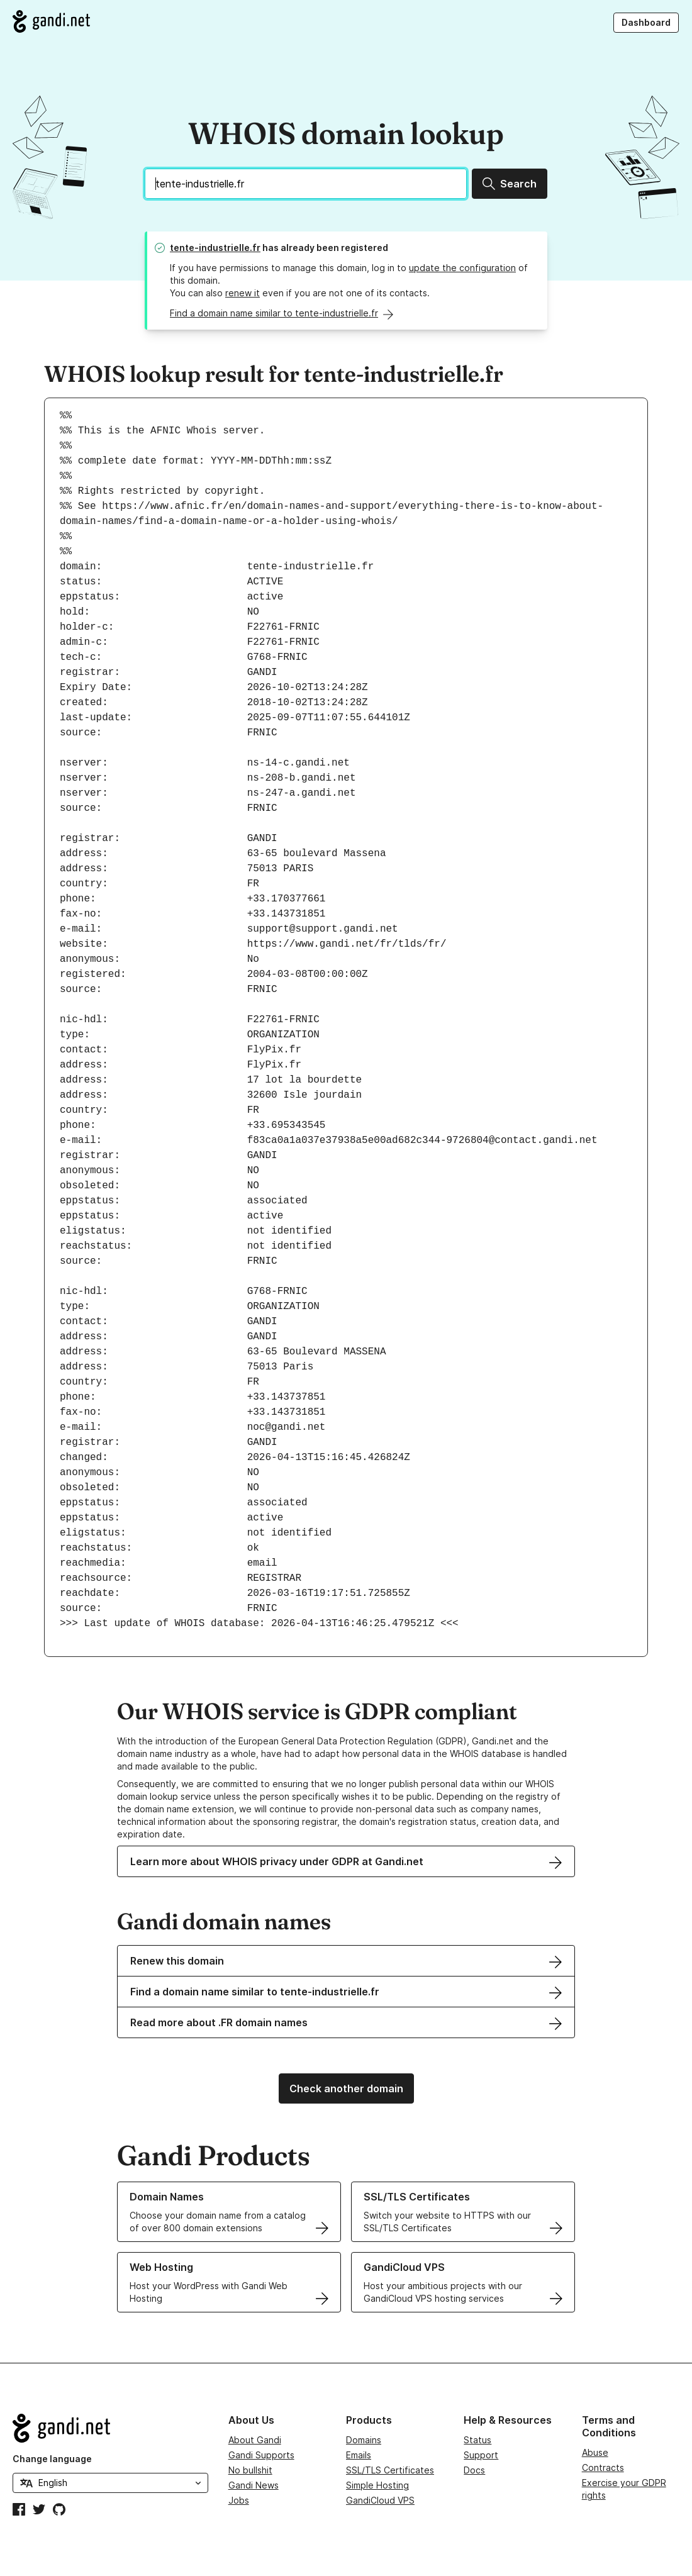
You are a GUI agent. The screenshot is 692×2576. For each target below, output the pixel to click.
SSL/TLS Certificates (390, 2470)
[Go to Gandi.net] (51, 21)
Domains (363, 2439)
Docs (474, 2470)
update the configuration (462, 267)
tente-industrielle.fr (215, 247)
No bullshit (250, 2470)
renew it (242, 292)
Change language (52, 2458)
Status (477, 2439)
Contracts (603, 2467)
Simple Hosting (377, 2485)
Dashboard (646, 22)
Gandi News (253, 2485)
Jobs (238, 2500)
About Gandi (254, 2439)
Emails (358, 2455)
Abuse (595, 2452)
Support (481, 2455)
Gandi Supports (261, 2455)
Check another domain (346, 2088)
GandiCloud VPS (380, 2500)
